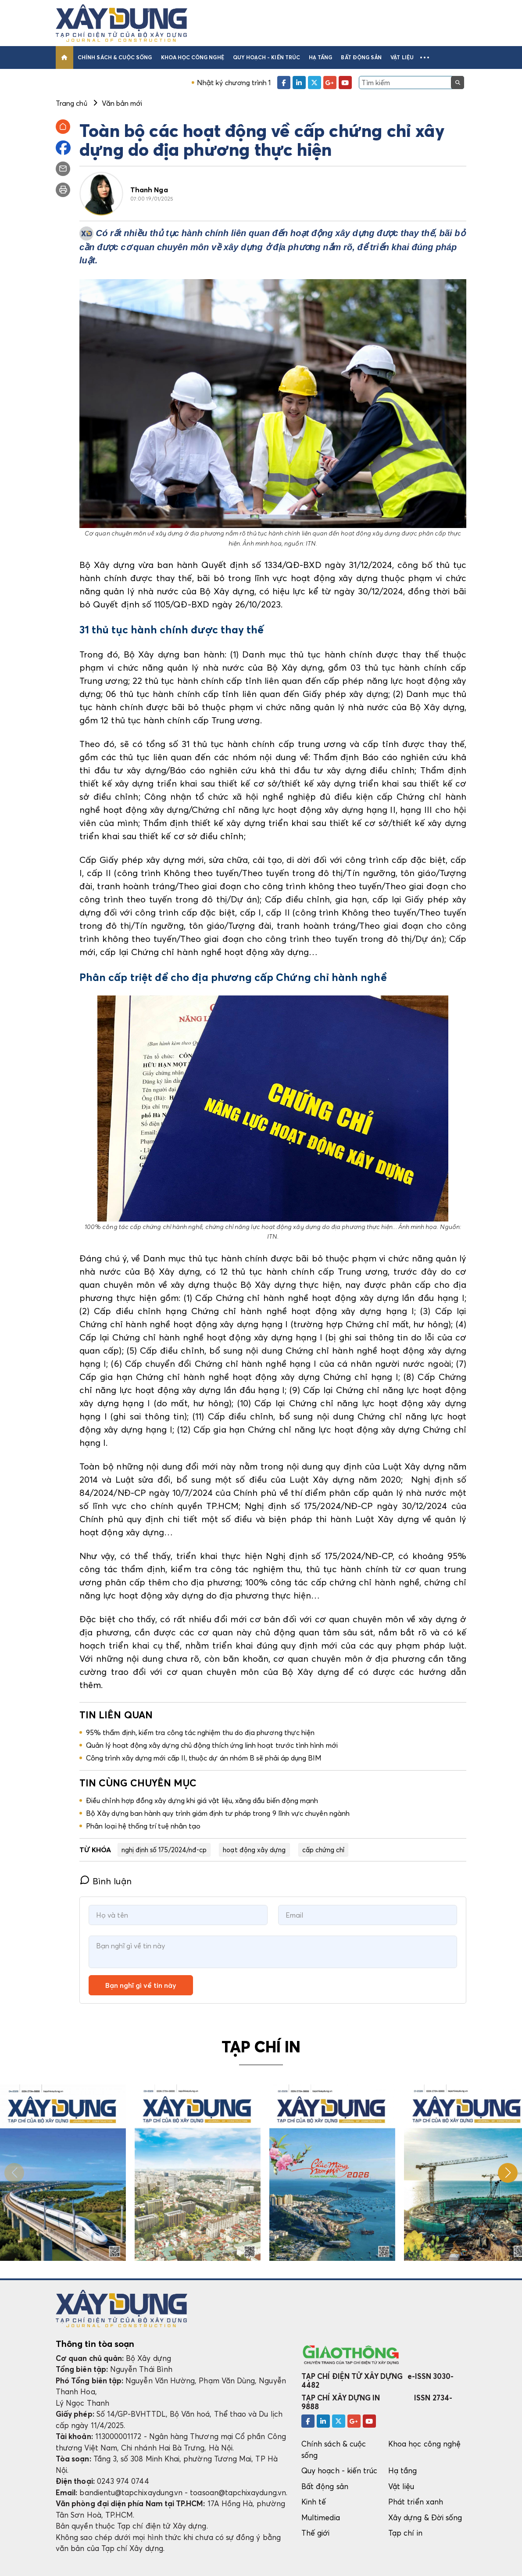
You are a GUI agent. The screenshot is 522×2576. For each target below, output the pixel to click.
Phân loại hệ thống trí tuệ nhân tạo (143, 1826)
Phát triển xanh (415, 2501)
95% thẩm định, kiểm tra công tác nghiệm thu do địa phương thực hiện (200, 1732)
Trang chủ (71, 103)
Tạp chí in (405, 2532)
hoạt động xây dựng (254, 1850)
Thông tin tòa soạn (95, 2344)
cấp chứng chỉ (323, 1850)
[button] (424, 57)
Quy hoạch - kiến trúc (266, 57)
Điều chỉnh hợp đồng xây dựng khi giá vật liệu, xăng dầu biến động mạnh (202, 1800)
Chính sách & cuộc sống (115, 57)
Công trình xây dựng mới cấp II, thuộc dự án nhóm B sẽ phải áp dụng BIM (204, 1757)
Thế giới (315, 2532)
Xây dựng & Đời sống (425, 2517)
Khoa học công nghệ (192, 57)
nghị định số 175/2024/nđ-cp (164, 1850)
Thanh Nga (149, 189)
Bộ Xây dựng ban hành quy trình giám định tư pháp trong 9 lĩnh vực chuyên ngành (218, 1813)
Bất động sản (361, 57)
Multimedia (320, 2517)
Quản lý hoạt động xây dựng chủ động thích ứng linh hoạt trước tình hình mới (212, 1745)
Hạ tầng (320, 57)
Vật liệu (402, 57)
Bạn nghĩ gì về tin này (140, 1985)
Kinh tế (313, 2501)
